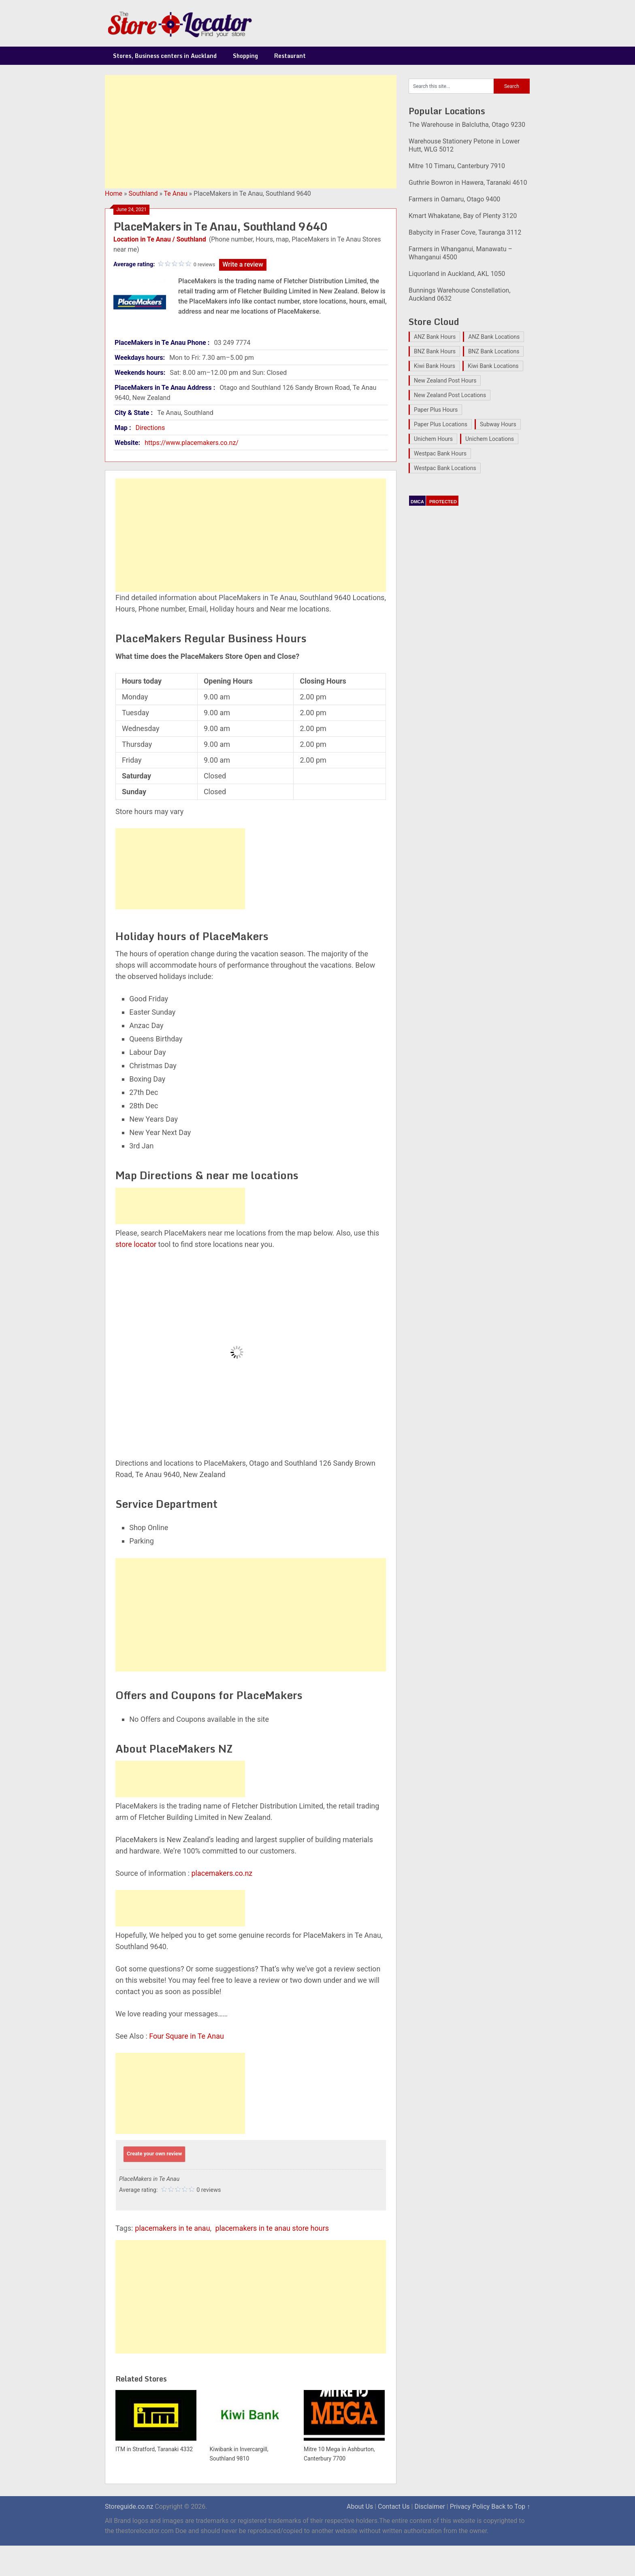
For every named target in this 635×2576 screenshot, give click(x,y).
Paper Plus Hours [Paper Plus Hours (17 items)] (436, 409)
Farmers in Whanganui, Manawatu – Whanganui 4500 (460, 253)
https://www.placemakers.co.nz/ (192, 443)
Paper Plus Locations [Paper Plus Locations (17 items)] (440, 424)
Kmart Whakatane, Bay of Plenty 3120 (463, 216)
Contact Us (394, 2506)
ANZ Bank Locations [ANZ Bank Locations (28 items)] (494, 336)
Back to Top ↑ (510, 2506)
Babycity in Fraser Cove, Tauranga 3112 (465, 232)
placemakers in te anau (172, 2228)
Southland (143, 193)
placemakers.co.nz (222, 1873)
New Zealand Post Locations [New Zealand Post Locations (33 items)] (450, 395)
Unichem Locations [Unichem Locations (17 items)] (489, 439)
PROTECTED (443, 501)
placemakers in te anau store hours (272, 2228)
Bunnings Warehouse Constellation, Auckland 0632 (459, 294)
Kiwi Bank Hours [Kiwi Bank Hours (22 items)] (434, 366)
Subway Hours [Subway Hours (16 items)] (498, 424)
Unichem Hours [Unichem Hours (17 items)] (433, 439)
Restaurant (290, 55)
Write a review (242, 264)
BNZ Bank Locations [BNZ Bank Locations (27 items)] (494, 351)
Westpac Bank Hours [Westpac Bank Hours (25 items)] (440, 453)
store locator (135, 1244)
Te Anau (176, 193)
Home (113, 193)
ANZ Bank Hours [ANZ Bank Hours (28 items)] (435, 336)
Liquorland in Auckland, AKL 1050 (457, 274)
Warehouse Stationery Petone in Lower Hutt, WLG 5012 (464, 145)
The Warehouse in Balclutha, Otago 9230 (467, 124)
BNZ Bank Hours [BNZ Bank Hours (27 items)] (435, 351)
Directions (150, 428)
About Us (360, 2506)
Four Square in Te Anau (186, 2036)
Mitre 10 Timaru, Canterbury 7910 (457, 166)
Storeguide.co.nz (129, 2506)
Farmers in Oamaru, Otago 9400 (454, 199)
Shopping (245, 55)
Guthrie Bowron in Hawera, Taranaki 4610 (468, 182)
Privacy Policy (470, 2506)
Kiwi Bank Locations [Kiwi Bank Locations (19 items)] (493, 366)
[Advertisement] (250, 131)
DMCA (417, 501)
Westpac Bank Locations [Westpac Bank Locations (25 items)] (445, 468)
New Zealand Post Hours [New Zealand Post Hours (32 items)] (445, 380)
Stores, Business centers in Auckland (165, 55)
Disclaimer (429, 2506)
